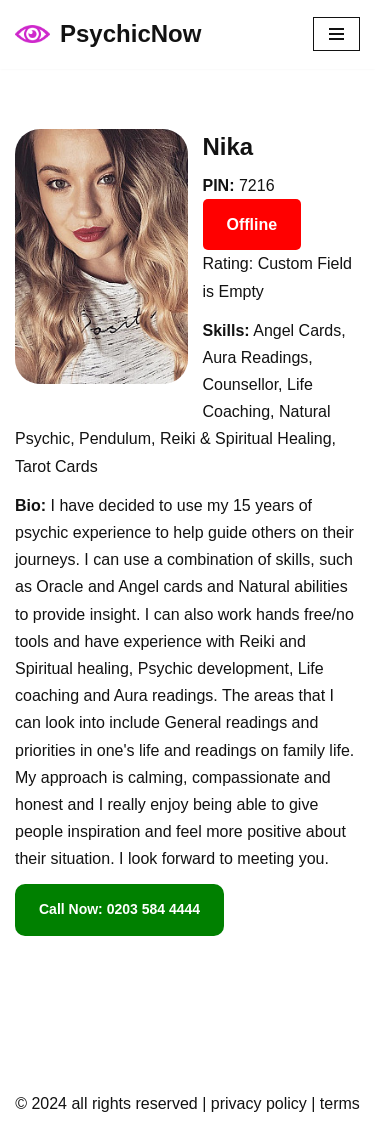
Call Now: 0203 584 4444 (119, 909)
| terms (333, 1103)
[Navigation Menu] (336, 34)
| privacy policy (252, 1103)
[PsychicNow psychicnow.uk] (108, 34)
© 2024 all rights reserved (106, 1103)
